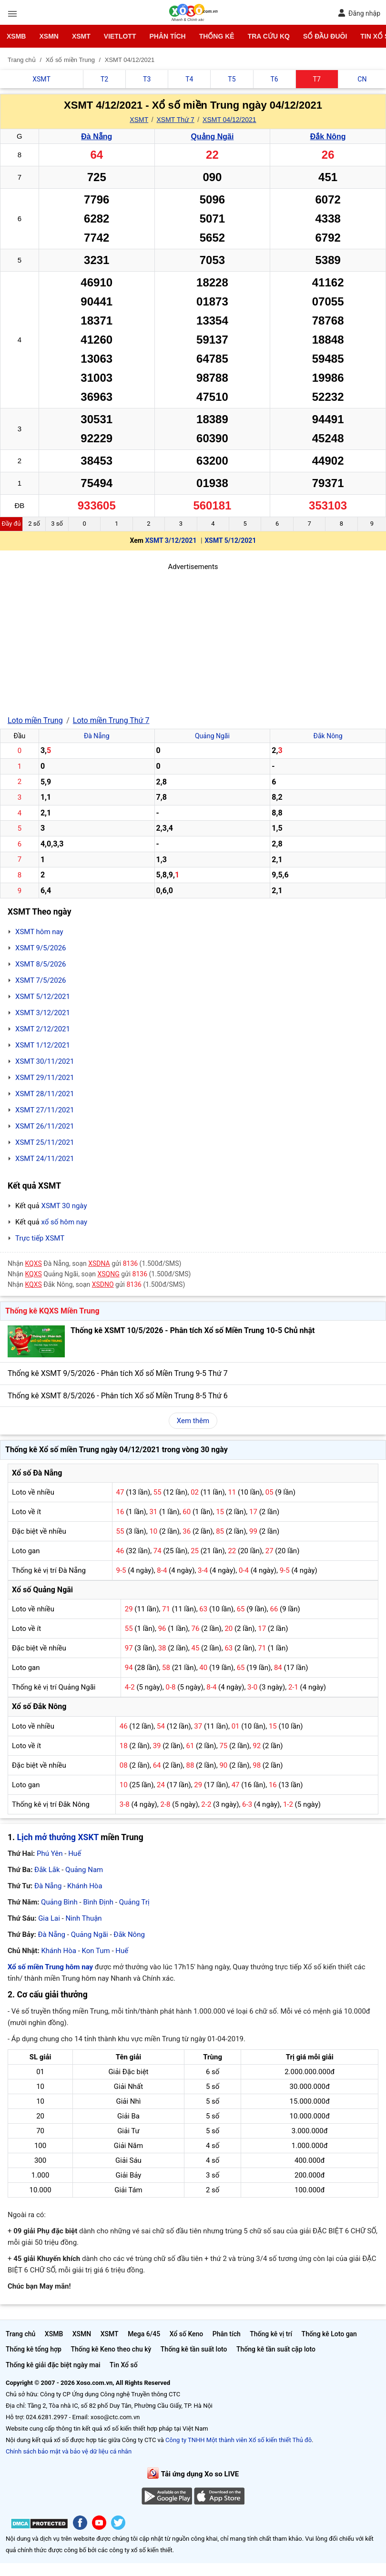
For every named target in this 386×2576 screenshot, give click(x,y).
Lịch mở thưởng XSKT (58, 1837)
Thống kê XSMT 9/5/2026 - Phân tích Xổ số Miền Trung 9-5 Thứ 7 (118, 1373)
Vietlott (120, 36)
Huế (74, 1853)
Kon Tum (96, 1950)
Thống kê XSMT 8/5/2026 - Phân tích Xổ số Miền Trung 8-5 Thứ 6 (118, 1395)
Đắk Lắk (47, 1869)
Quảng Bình (59, 1902)
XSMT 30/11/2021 (44, 1061)
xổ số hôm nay (64, 1222)
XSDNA (99, 1263)
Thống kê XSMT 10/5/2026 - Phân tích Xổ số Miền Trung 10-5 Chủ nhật (193, 1330)
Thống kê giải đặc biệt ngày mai (53, 2365)
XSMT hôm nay (39, 931)
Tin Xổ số (124, 2365)
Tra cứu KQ (269, 36)
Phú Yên (50, 1853)
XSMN (48, 36)
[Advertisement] (193, 639)
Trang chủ (20, 2334)
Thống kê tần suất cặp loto (275, 2349)
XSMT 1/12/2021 (42, 1045)
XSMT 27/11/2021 (44, 1110)
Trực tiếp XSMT (39, 1238)
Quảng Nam (84, 1869)
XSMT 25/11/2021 (44, 1142)
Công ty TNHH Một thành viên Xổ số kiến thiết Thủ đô (238, 2440)
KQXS (33, 1263)
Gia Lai (49, 1918)
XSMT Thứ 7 (175, 119)
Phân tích (167, 36)
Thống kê (216, 36)
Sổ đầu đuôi (325, 36)
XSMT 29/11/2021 (44, 1077)
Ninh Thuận (83, 1918)
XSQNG (108, 1274)
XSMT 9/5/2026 (40, 948)
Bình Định (98, 1902)
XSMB (16, 36)
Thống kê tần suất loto (194, 2349)
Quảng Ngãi (212, 136)
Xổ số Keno (186, 2334)
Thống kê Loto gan (329, 2334)
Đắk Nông (328, 136)
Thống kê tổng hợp (33, 2349)
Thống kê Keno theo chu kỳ (111, 2349)
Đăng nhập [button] (359, 13)
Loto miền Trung (35, 720)
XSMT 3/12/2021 (170, 540)
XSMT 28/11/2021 (44, 1093)
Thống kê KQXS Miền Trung (52, 1310)
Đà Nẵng (96, 136)
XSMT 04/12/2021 (229, 119)
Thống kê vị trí (271, 2334)
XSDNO (103, 1284)
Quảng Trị (134, 1902)
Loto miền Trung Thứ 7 (111, 720)
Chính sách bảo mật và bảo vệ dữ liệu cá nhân (69, 2451)
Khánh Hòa (84, 1886)
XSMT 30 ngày (64, 1205)
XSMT (81, 36)
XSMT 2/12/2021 (42, 1029)
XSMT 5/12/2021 (230, 540)
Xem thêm (193, 1420)
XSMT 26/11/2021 (44, 1126)
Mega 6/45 (144, 2334)
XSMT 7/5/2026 (40, 980)
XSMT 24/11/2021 (44, 1158)
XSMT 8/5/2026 (40, 964)
